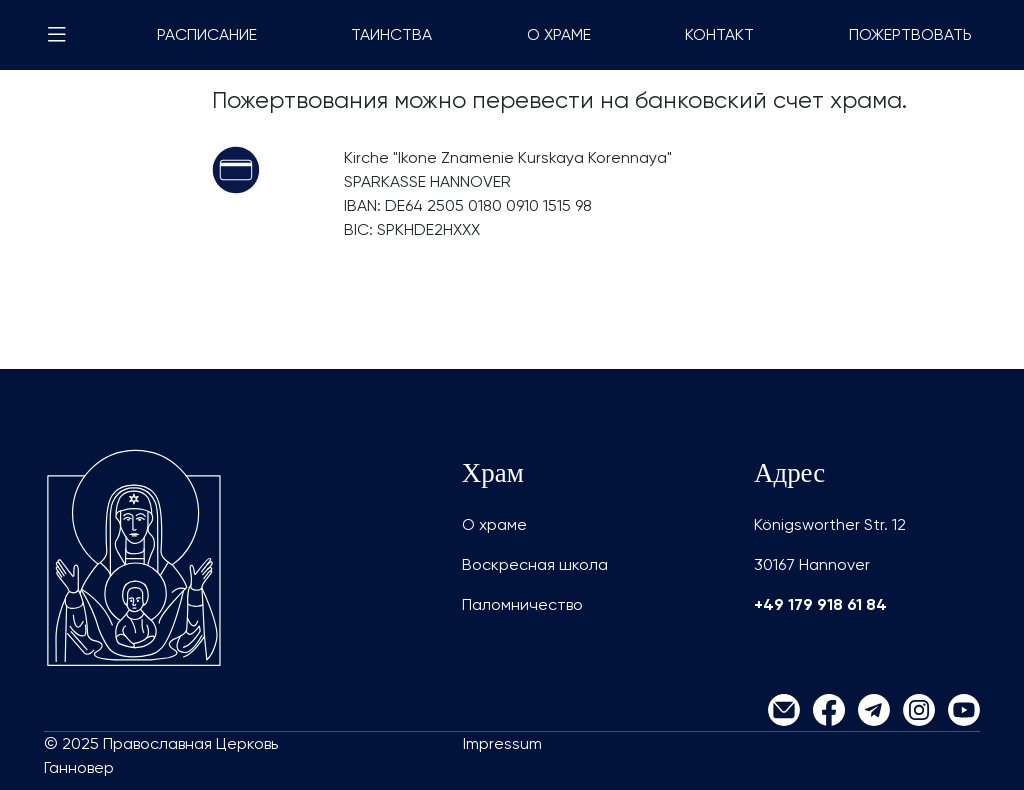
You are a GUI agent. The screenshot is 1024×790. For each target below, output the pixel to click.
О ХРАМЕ (559, 34)
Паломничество (522, 604)
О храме (494, 524)
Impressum (502, 743)
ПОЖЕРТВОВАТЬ (910, 34)
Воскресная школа (535, 564)
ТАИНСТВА (391, 34)
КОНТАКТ (719, 34)
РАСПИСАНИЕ (207, 34)
